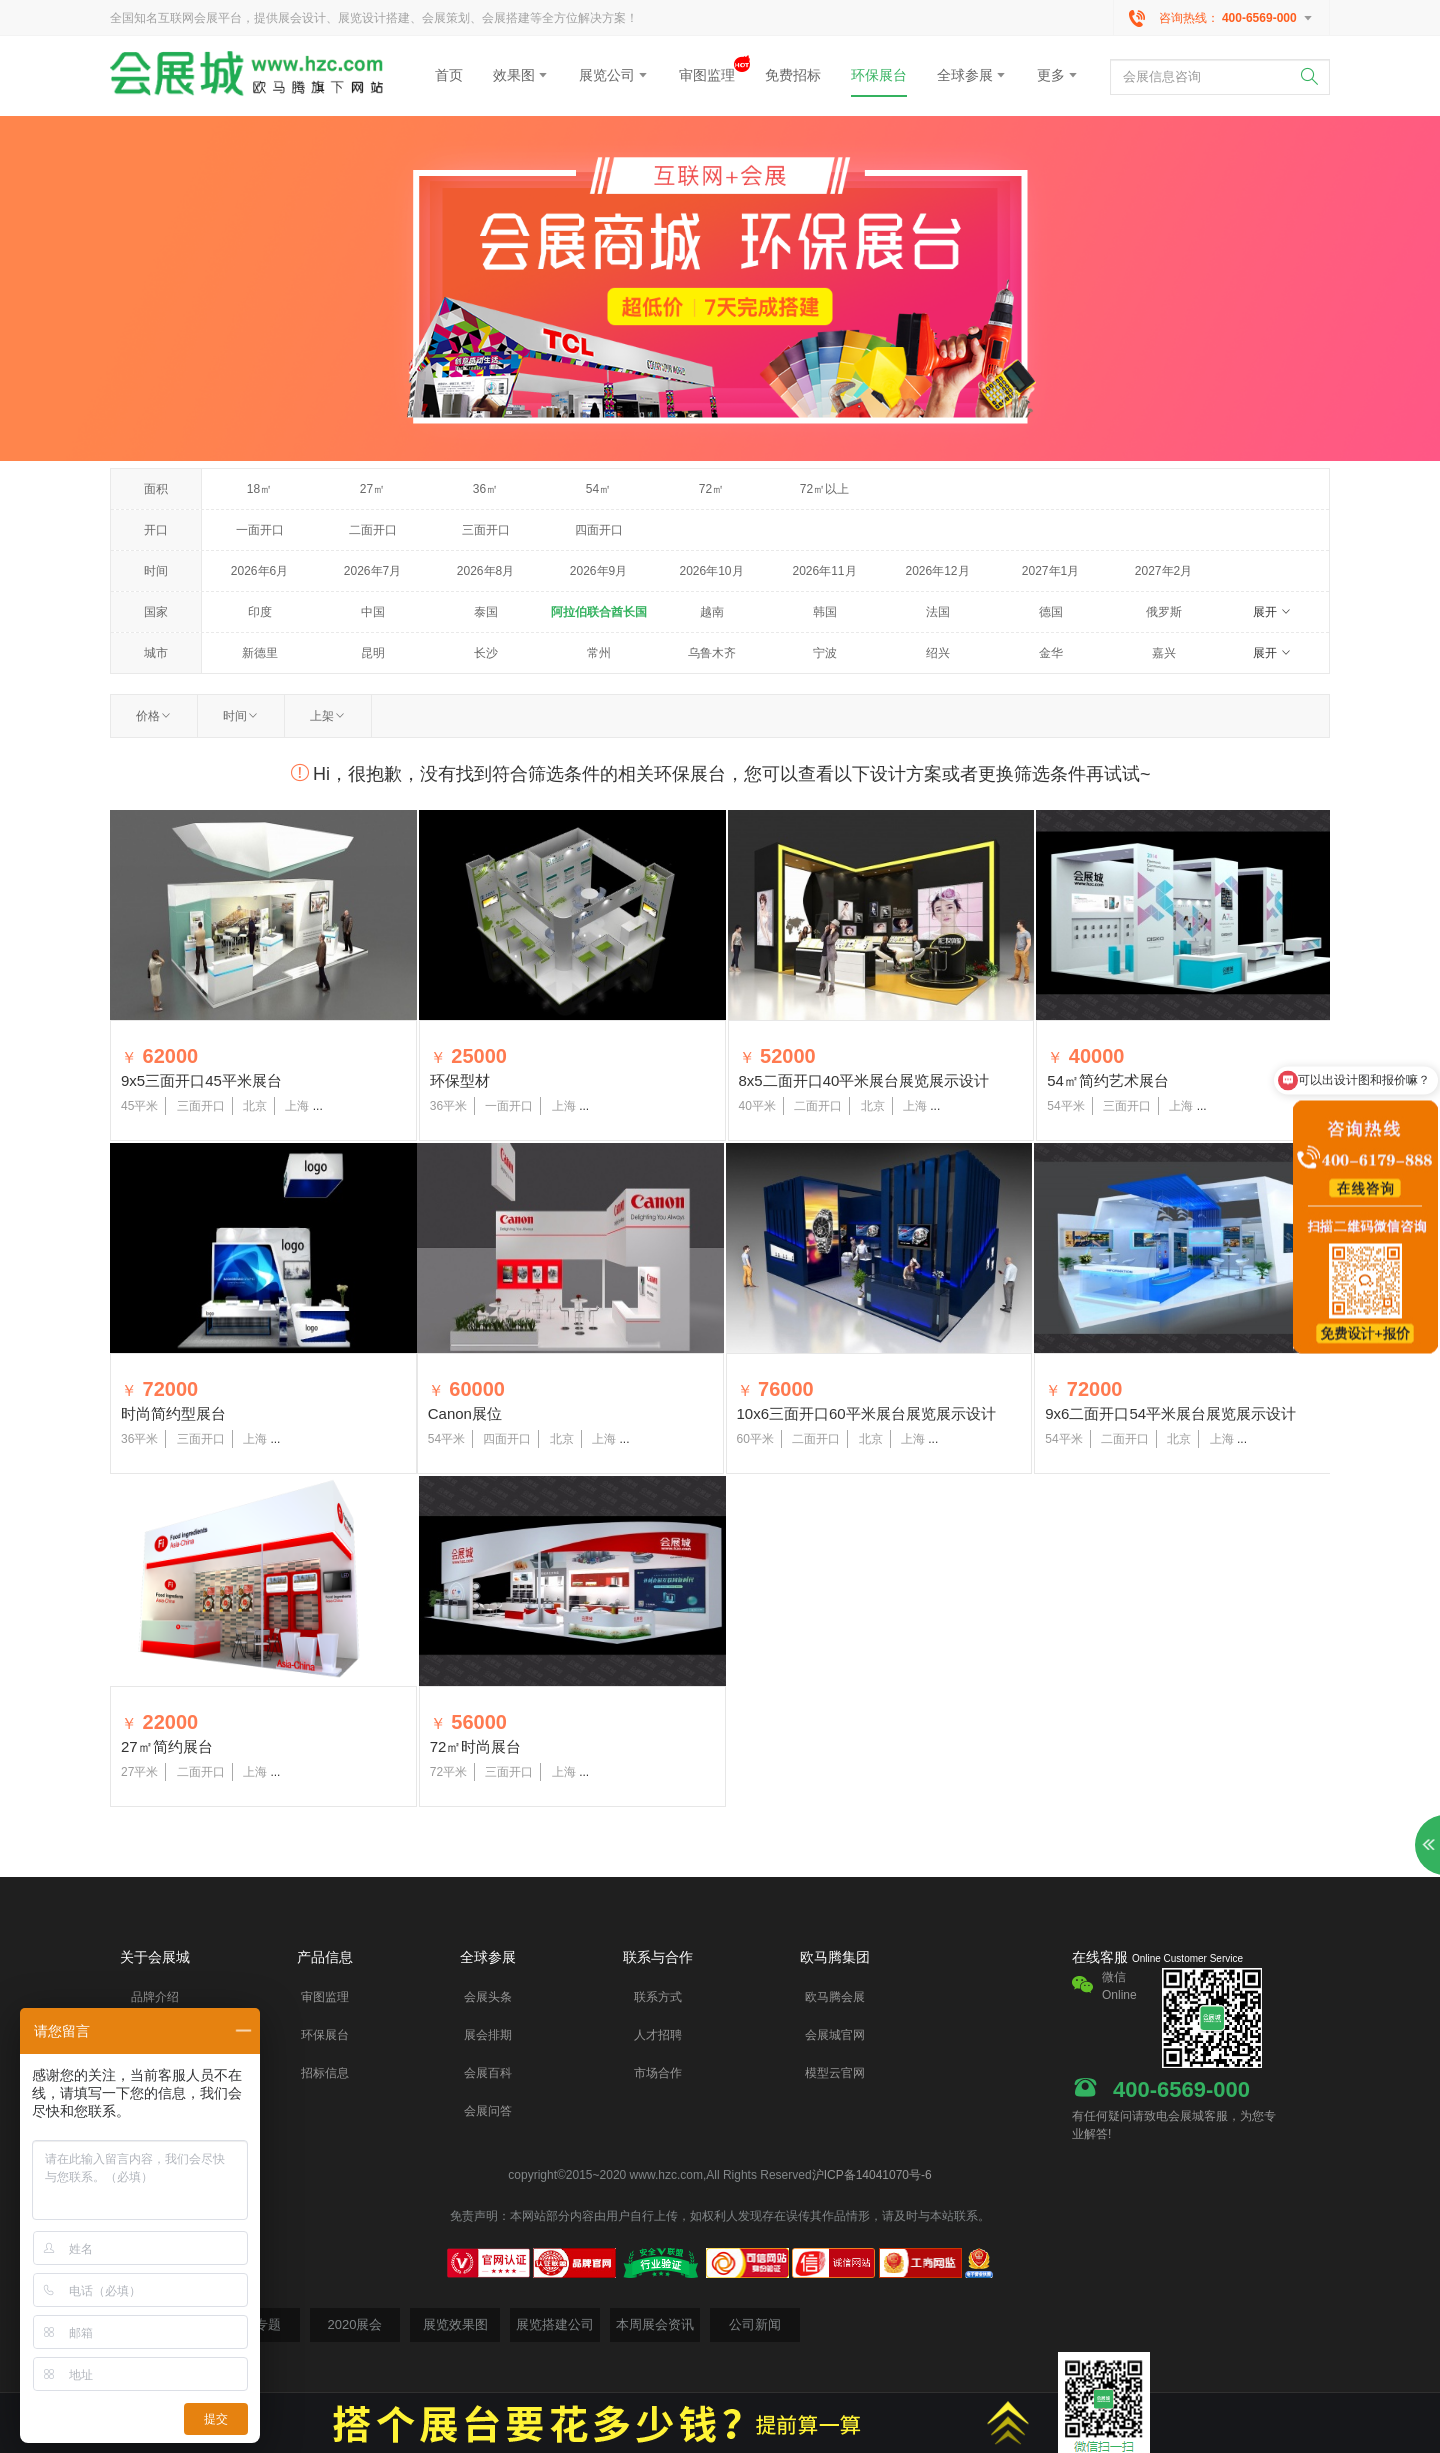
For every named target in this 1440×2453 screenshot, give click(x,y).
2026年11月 (824, 571)
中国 (373, 612)
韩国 (825, 612)
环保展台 (879, 75)
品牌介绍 (155, 1997)
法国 (938, 612)
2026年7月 (372, 571)
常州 (599, 653)
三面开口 (486, 530)
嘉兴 (1164, 653)
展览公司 (614, 75)
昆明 (373, 653)
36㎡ (485, 489)
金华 (1051, 653)
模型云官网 (835, 2073)
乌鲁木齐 (712, 653)
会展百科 (488, 2073)
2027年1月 (1050, 571)
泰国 (486, 612)
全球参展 (972, 75)
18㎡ (259, 489)
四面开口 (599, 530)
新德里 (260, 653)
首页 (449, 75)
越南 (712, 612)
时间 (241, 716)
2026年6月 (259, 571)
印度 (260, 612)
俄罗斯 (1164, 612)
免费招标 (793, 75)
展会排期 (488, 2035)
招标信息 (325, 2073)
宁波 (825, 653)
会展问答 (488, 2111)
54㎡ (598, 489)
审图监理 (707, 69)
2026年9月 (598, 571)
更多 (1058, 75)
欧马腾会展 (835, 1997)
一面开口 (260, 530)
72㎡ (711, 489)
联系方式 (658, 1997)
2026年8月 (485, 571)
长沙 (486, 653)
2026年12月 (937, 571)
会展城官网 (835, 2035)
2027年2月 (1163, 571)
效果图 (521, 75)
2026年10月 (711, 571)
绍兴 (938, 653)
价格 (154, 716)
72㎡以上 (824, 489)
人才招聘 (658, 2035)
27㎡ (372, 489)
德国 (1051, 612)
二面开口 (373, 530)
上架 (328, 716)
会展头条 (488, 1997)
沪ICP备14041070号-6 (872, 2175)
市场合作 (658, 2073)
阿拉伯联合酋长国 (599, 612)
